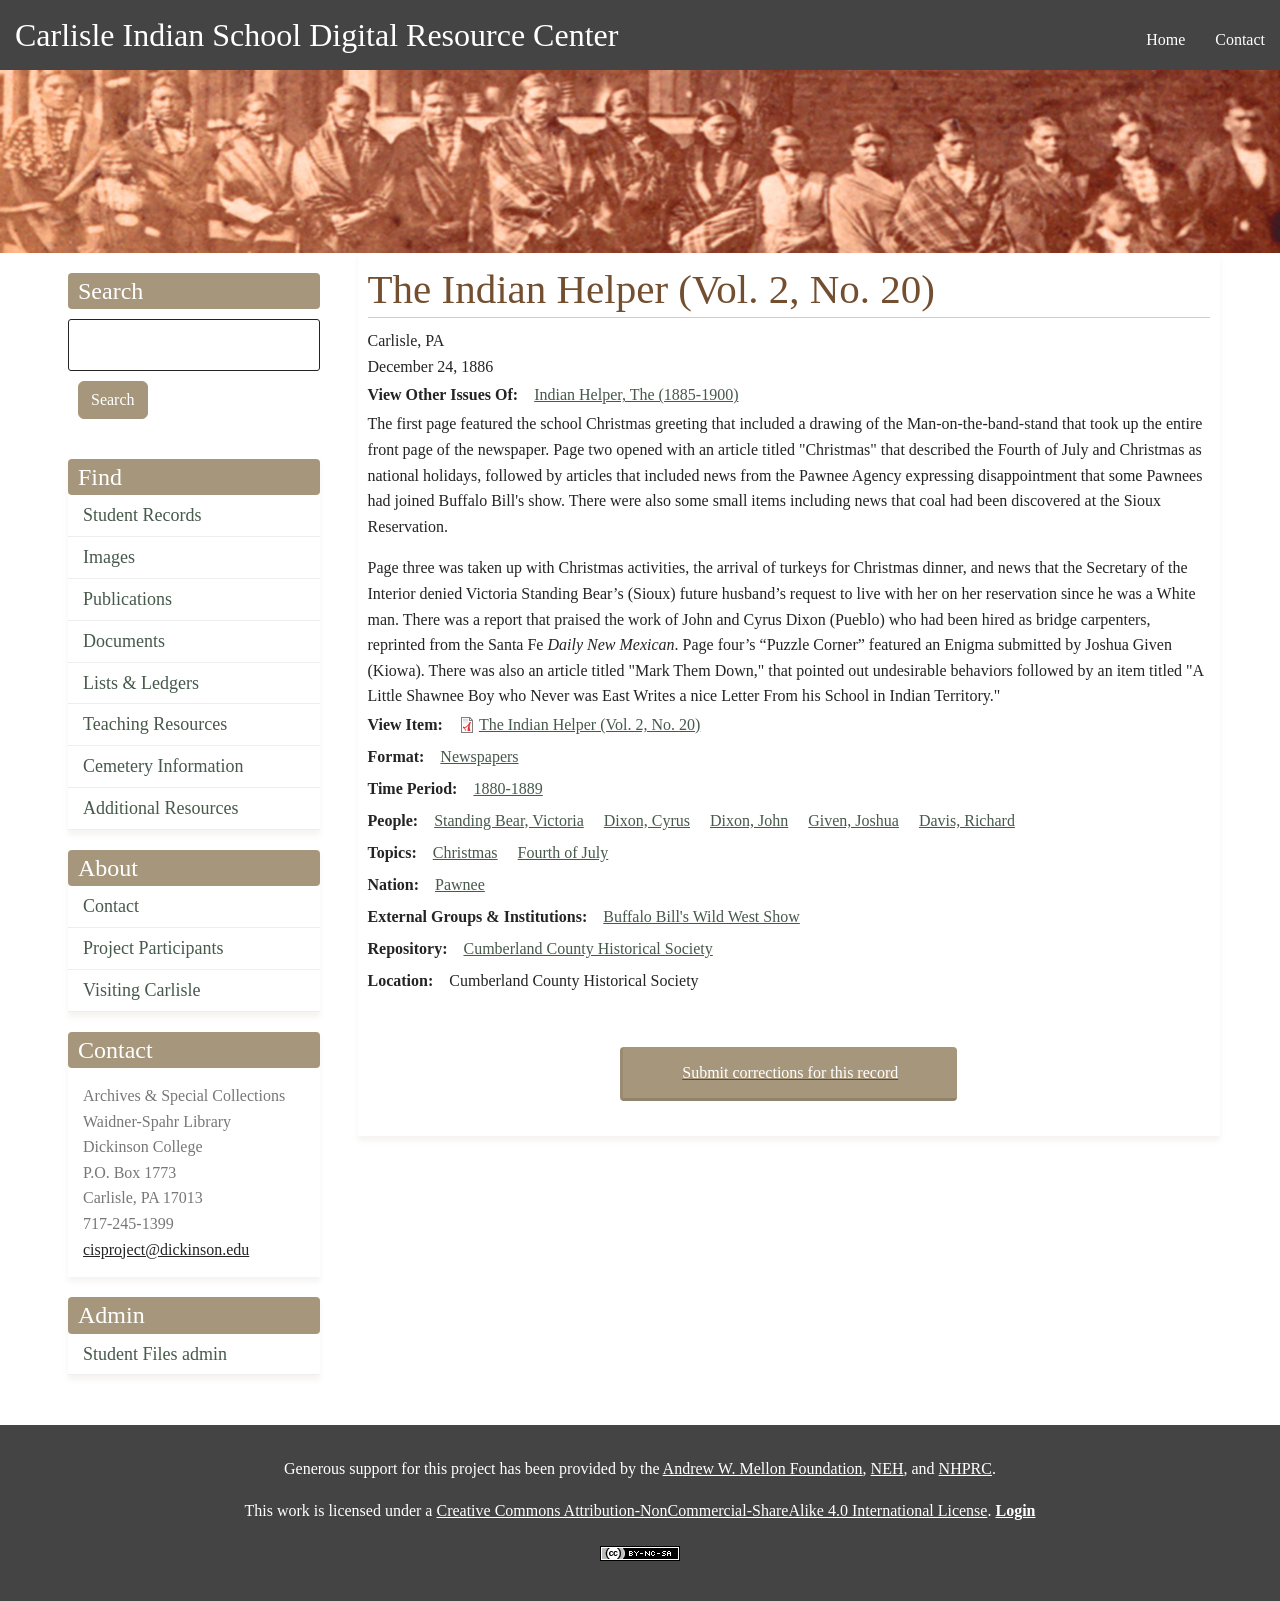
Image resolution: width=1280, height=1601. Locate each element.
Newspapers (479, 756)
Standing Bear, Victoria (509, 820)
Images (109, 557)
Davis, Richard (967, 820)
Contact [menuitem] (1240, 39)
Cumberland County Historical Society (587, 948)
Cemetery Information (163, 766)
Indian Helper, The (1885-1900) (636, 394)
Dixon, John (749, 820)
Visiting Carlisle (141, 990)
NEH (887, 1468)
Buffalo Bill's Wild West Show (701, 916)
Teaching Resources (155, 724)
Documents (124, 641)
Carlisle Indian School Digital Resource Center (316, 35)
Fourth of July (563, 852)
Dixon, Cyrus (647, 820)
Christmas (465, 852)
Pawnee (460, 884)
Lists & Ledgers (141, 683)
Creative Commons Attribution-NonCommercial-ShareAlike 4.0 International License (711, 1510)
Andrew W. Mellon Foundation (763, 1468)
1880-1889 (507, 788)
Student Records (142, 515)
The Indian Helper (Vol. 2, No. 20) (589, 724)
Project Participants (153, 948)
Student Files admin (155, 1354)
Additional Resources (160, 808)
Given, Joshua (853, 820)
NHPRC (965, 1468)
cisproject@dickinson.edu (166, 1249)
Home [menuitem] (1165, 39)
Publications (127, 599)
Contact (111, 906)
